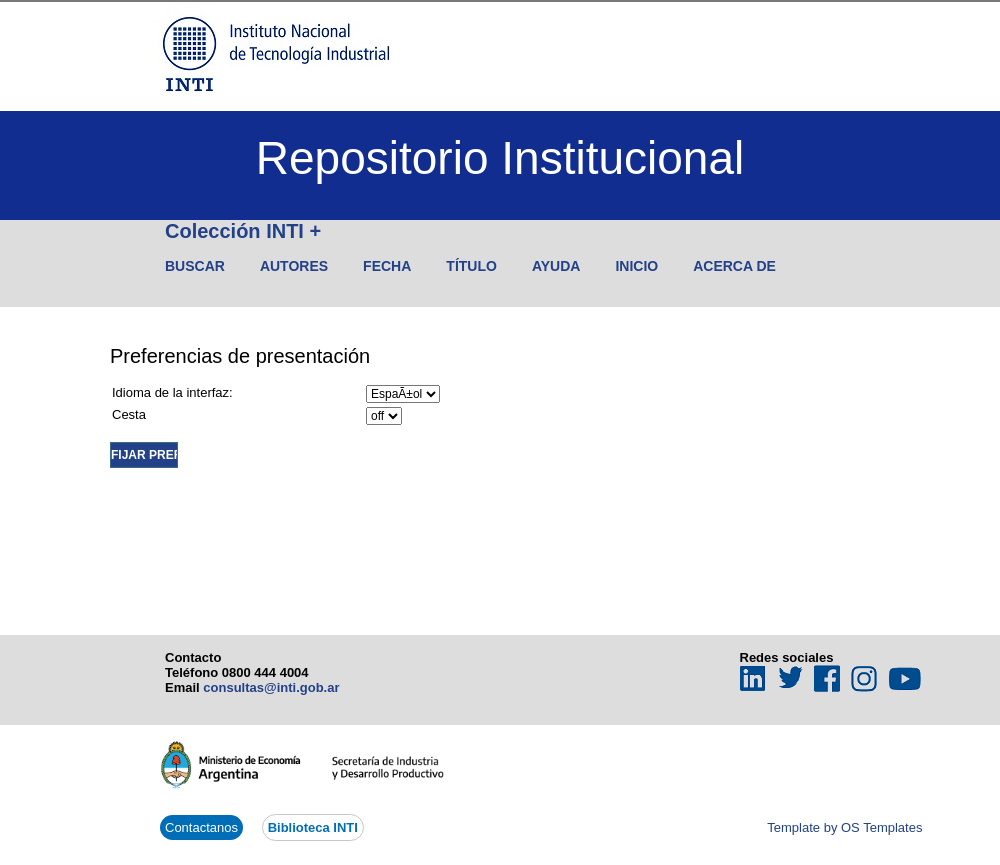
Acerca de (734, 266)
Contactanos (201, 827)
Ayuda (556, 266)
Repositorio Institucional (500, 158)
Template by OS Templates (844, 827)
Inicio (636, 266)
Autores (294, 266)
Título (471, 266)
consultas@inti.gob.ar (271, 687)
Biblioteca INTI (313, 827)
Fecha (387, 266)
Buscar (195, 266)
